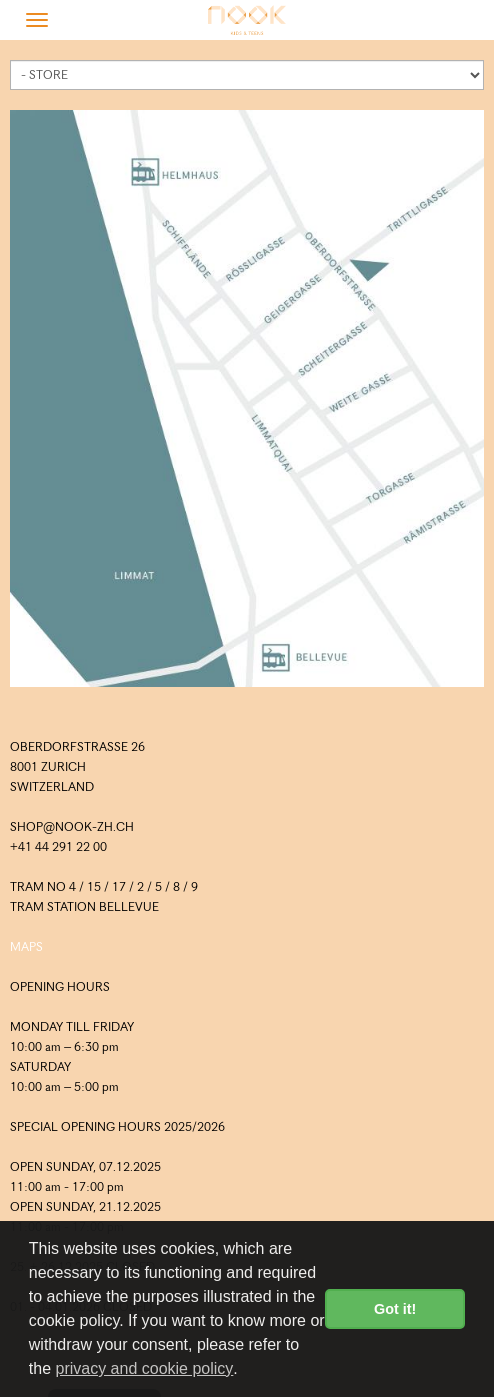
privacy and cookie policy (144, 1368)
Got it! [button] (395, 1309)
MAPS (26, 946)
